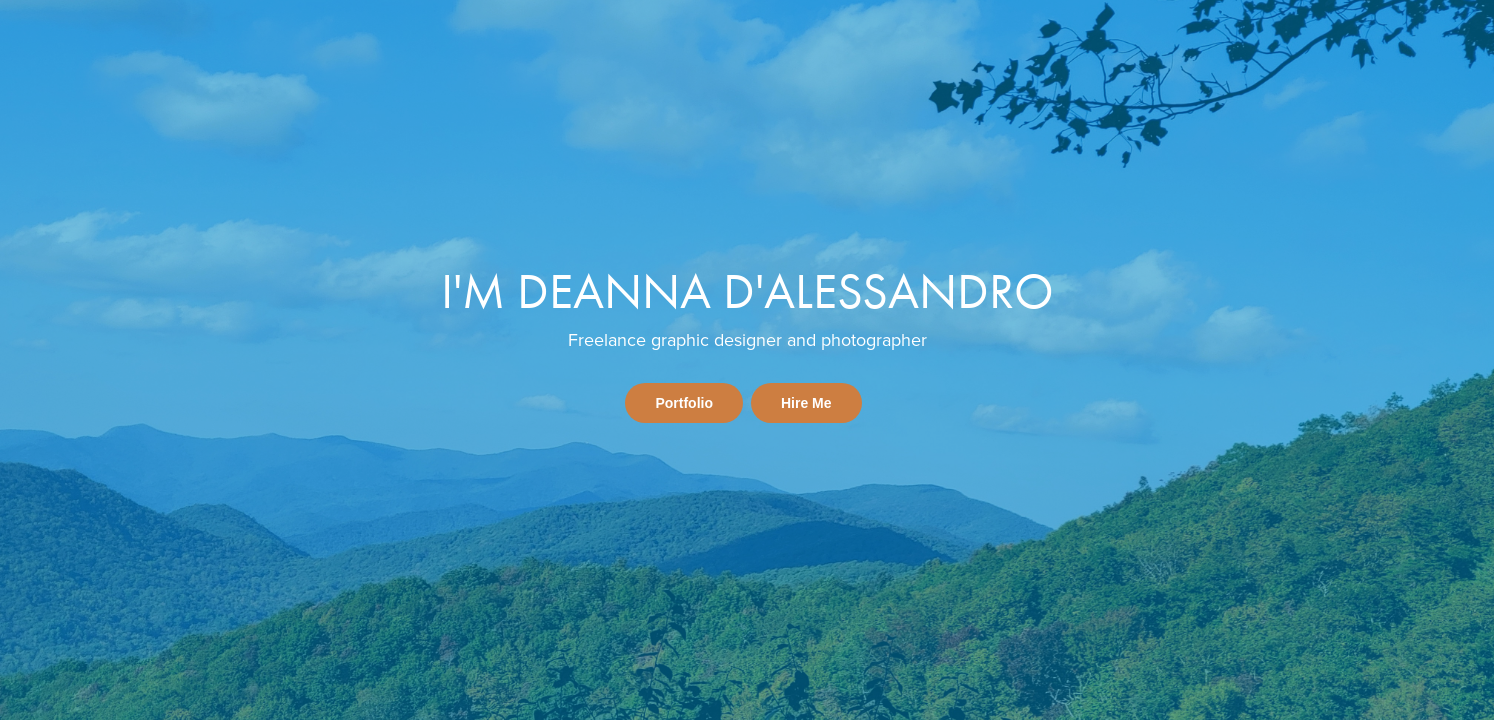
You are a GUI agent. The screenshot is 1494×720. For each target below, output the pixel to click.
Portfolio (684, 403)
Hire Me (806, 403)
